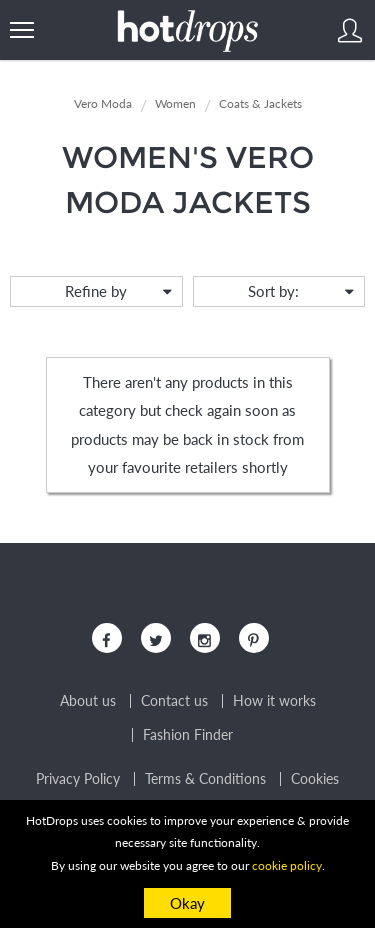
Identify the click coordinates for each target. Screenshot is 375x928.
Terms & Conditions (205, 779)
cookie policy (287, 865)
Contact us (174, 701)
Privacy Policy (78, 779)
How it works (274, 701)
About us (88, 701)
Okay (187, 903)
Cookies (315, 779)
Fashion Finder (188, 735)
